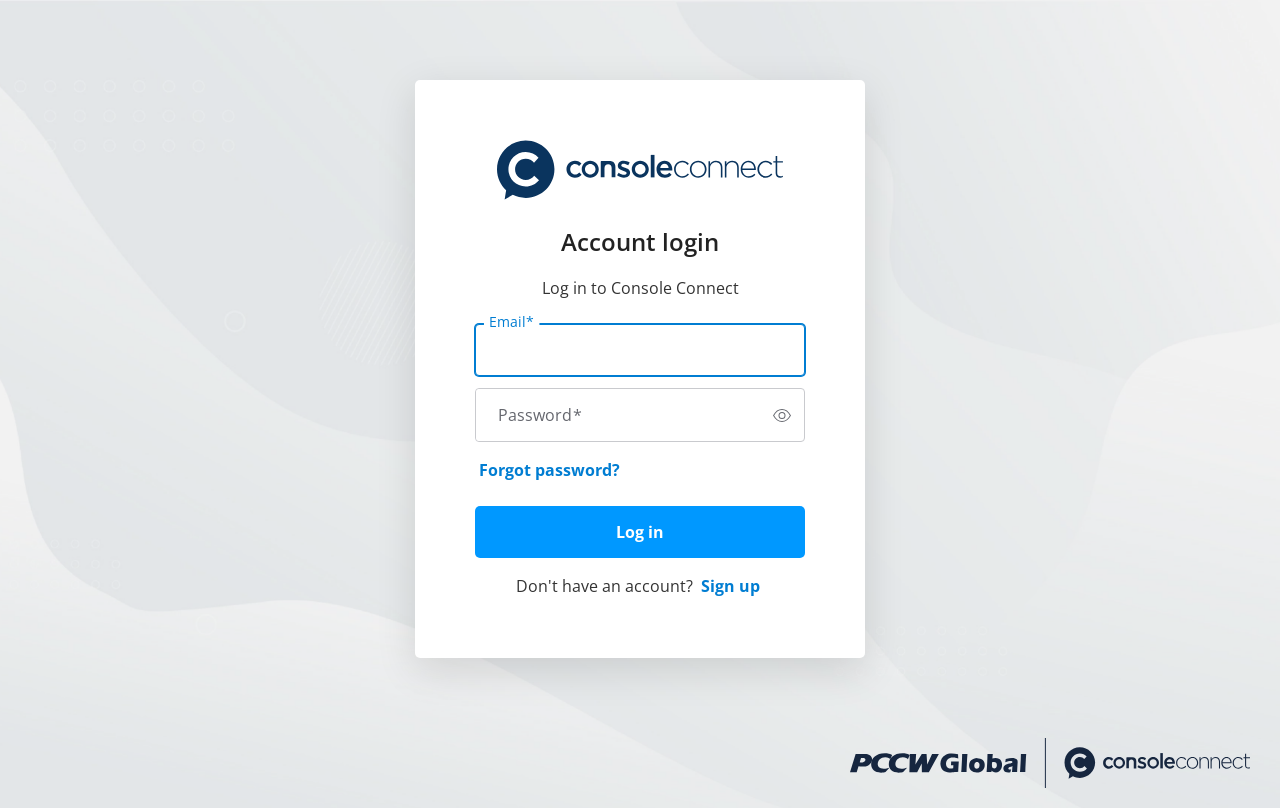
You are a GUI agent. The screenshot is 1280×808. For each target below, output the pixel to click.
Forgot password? (549, 470)
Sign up (730, 586)
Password (540, 415)
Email (511, 322)
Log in (640, 532)
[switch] (782, 415)
